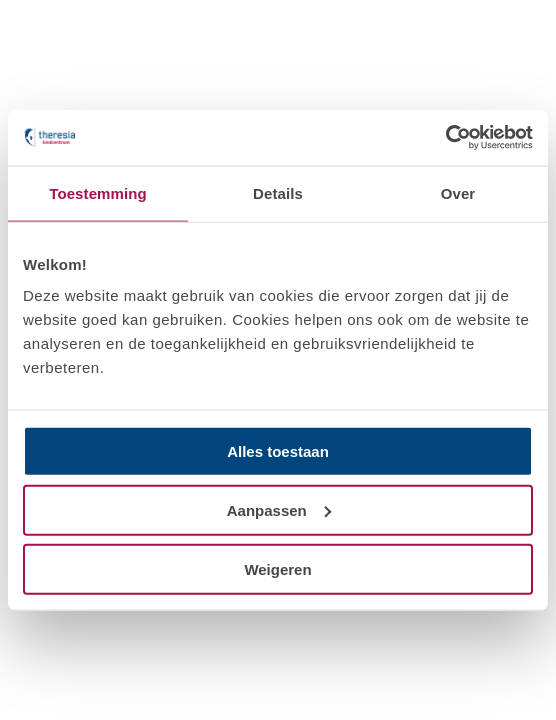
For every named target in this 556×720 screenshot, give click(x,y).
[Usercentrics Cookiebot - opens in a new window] (445, 138)
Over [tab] (458, 192)
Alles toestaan (278, 451)
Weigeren (277, 568)
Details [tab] (278, 192)
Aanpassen (279, 509)
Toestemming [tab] (98, 192)
